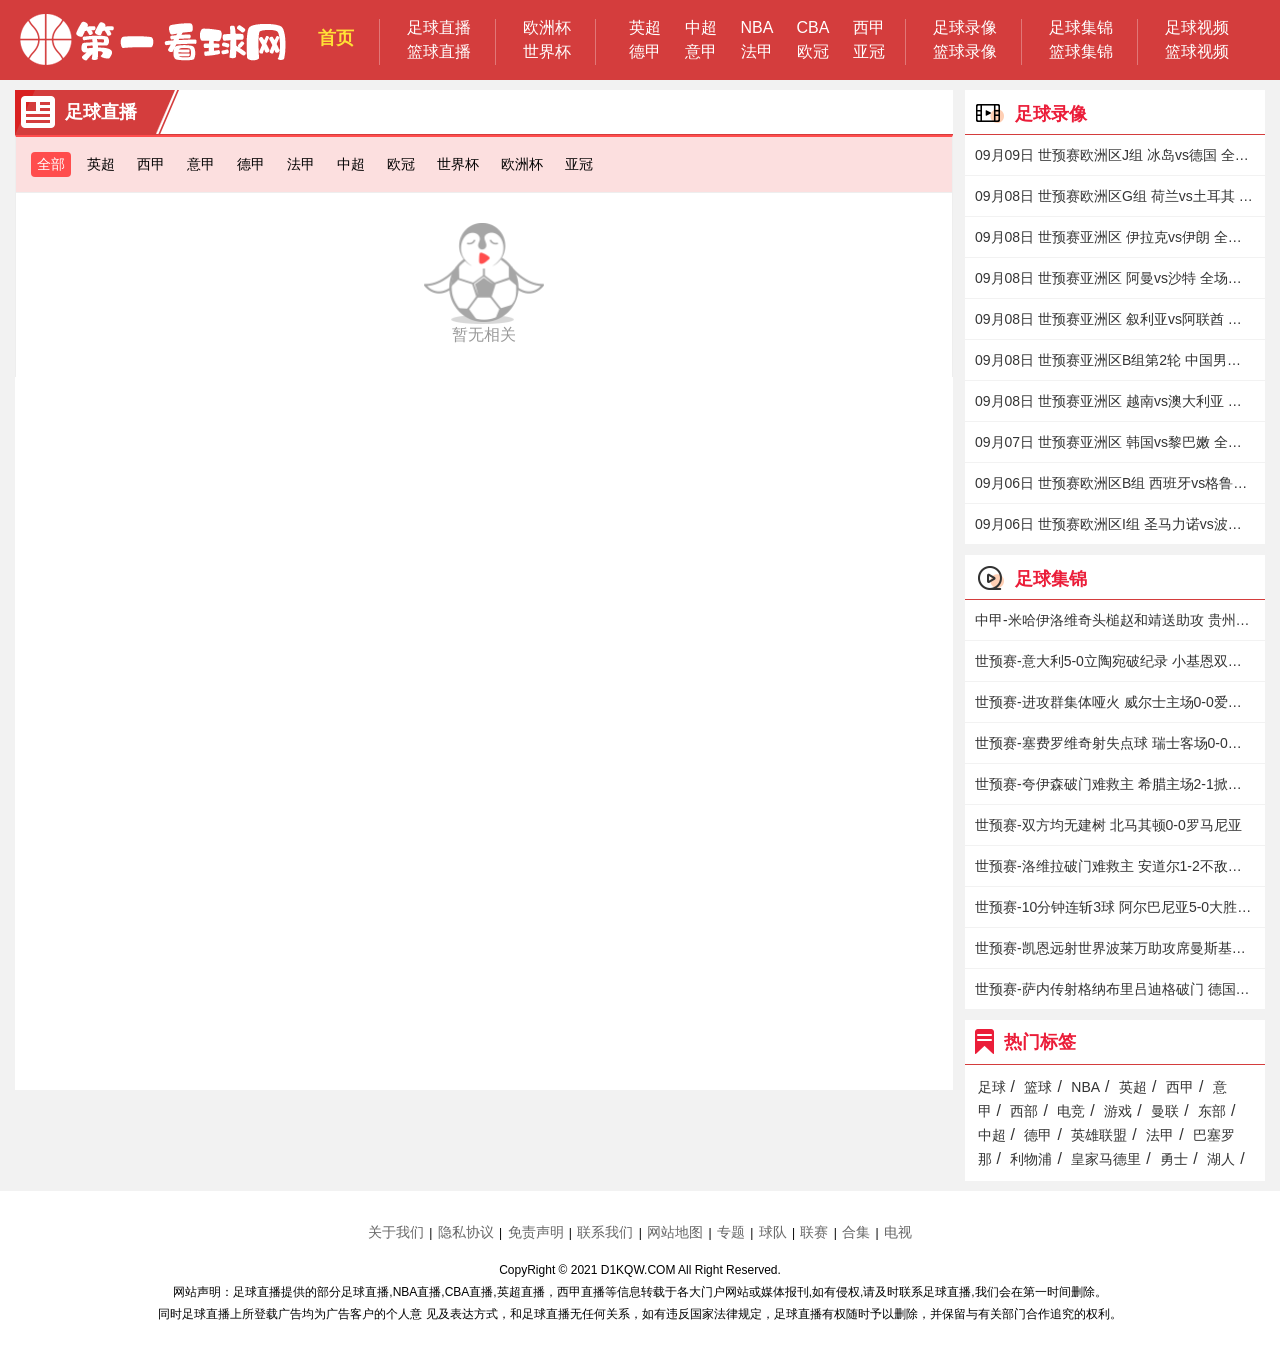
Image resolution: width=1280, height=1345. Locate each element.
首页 (336, 38)
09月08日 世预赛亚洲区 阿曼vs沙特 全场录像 (1115, 278)
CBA (813, 27)
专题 (731, 1232)
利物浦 (1031, 1159)
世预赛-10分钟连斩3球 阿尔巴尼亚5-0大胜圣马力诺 (1115, 907)
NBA (757, 27)
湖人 (1221, 1159)
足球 (992, 1087)
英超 (645, 27)
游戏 (1118, 1111)
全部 (51, 164)
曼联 (1165, 1111)
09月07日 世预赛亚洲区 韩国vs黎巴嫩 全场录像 (1115, 442)
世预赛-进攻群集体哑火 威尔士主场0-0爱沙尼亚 (1115, 702)
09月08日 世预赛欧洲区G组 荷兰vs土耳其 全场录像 (1115, 196)
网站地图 (675, 1232)
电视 (898, 1232)
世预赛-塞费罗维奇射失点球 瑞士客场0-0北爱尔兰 (1115, 743)
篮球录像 (965, 51)
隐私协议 (466, 1232)
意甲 (701, 51)
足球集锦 (1081, 27)
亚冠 (869, 51)
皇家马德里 (1106, 1159)
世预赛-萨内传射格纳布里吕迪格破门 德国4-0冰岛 (1115, 989)
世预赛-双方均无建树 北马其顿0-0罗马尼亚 (1108, 825)
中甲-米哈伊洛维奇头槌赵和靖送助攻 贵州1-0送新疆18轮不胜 (1115, 620)
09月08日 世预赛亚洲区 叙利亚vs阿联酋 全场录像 (1115, 319)
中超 (701, 27)
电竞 (1071, 1111)
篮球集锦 (1081, 51)
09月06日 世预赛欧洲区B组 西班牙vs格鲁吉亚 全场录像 (1115, 483)
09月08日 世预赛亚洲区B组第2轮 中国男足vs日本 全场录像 (1115, 360)
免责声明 (536, 1232)
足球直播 (439, 27)
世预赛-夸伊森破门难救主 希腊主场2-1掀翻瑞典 (1115, 784)
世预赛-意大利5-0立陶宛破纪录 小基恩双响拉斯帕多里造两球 (1115, 661)
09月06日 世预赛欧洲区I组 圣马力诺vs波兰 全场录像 (1115, 524)
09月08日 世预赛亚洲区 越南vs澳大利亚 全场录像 (1115, 401)
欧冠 (813, 51)
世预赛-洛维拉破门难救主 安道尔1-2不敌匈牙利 (1115, 866)
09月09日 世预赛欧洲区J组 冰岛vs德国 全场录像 (1115, 155)
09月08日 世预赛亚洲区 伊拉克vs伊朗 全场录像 (1115, 237)
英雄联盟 (1099, 1135)
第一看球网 (153, 40)
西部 (1024, 1111)
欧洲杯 (547, 27)
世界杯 (547, 51)
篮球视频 (1197, 51)
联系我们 (605, 1232)
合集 (856, 1232)
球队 (773, 1232)
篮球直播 (439, 51)
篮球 (1038, 1087)
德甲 (645, 51)
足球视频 (1197, 27)
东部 (1212, 1111)
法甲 (757, 51)
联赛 (814, 1232)
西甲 (869, 27)
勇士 (1174, 1159)
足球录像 (965, 27)
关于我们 (396, 1232)
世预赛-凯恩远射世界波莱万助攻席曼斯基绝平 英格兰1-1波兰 (1115, 948)
